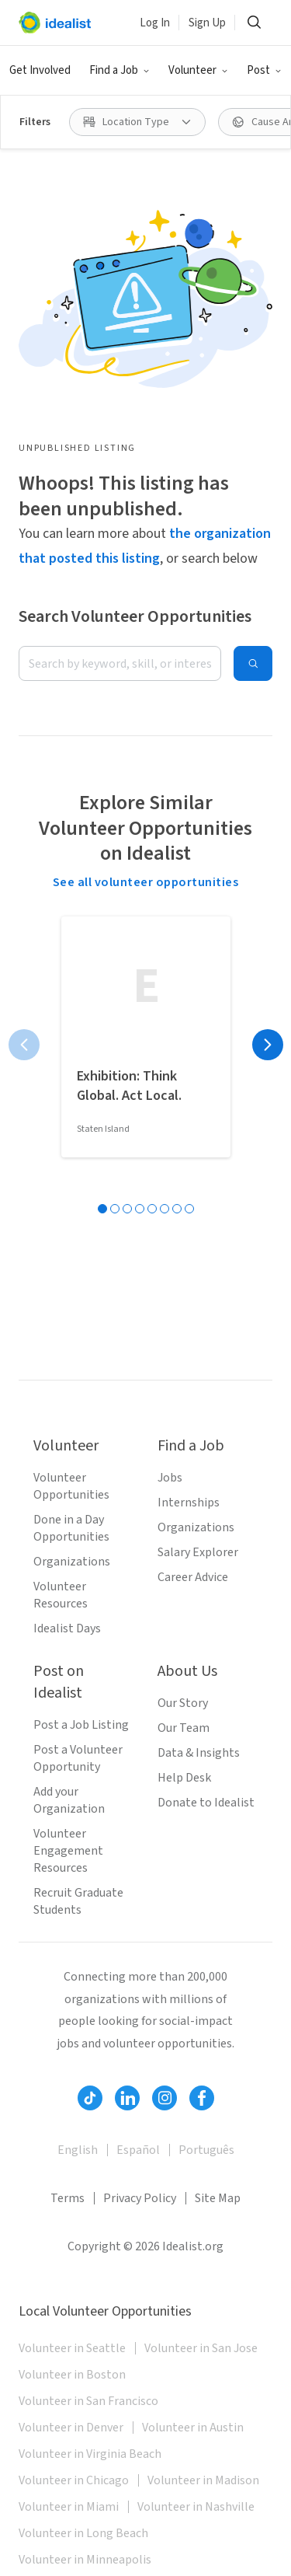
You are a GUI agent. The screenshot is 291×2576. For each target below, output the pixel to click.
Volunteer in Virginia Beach (90, 2454)
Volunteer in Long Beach (83, 2533)
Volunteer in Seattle (72, 2348)
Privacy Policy (139, 2198)
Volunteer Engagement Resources (68, 1850)
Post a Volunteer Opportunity (78, 1758)
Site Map (218, 2198)
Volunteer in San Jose (201, 2348)
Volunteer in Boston (72, 2374)
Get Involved (40, 70)
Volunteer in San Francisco (88, 2401)
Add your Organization (69, 1800)
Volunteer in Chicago (74, 2480)
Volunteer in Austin (193, 2427)
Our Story (183, 1703)
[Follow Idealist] (90, 2098)
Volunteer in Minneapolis (85, 2559)
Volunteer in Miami (69, 2506)
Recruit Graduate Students (78, 1901)
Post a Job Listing (81, 1724)
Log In (155, 23)
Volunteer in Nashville (196, 2506)
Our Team (184, 1728)
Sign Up (207, 23)
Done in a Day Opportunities (71, 1528)
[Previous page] (24, 1044)
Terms (67, 2198)
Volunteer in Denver (71, 2427)
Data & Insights (199, 1752)
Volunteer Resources (60, 1595)
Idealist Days (67, 1628)
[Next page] (267, 1044)
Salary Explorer (198, 1552)
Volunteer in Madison (203, 2480)
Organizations (71, 1561)
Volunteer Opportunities (71, 1486)
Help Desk (184, 1777)
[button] (119, 71)
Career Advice (193, 1577)
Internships (189, 1502)
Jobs (170, 1477)
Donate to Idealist (206, 1802)
